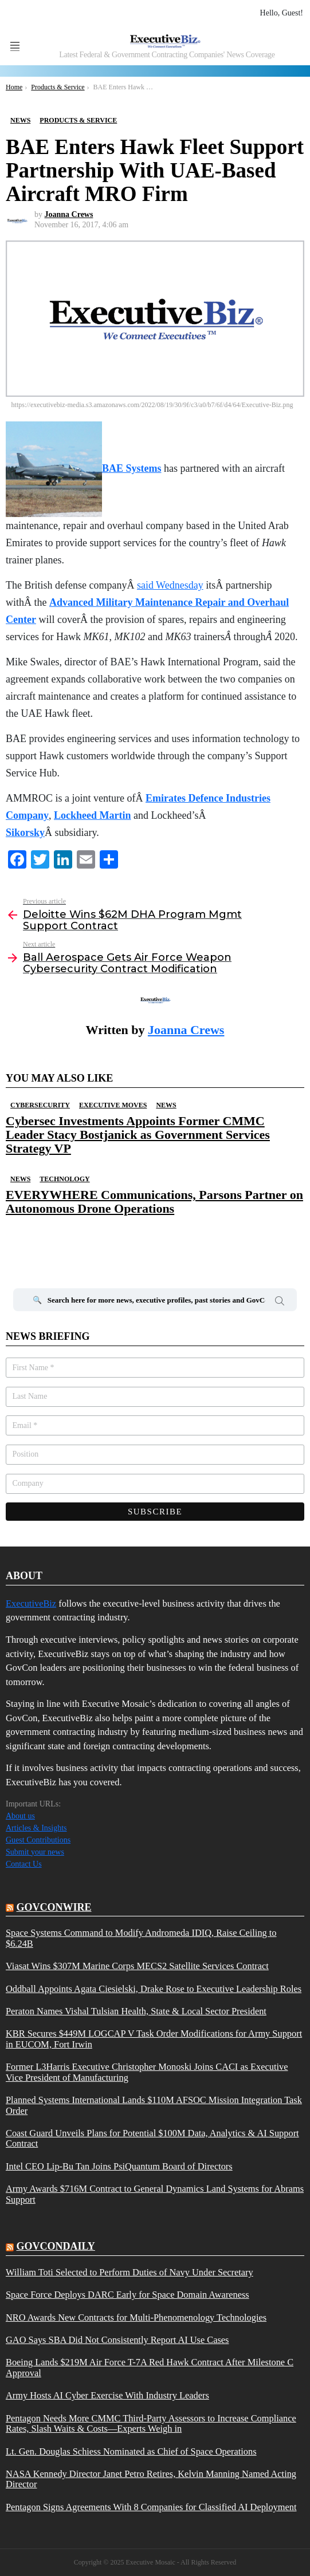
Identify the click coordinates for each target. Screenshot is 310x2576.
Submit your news (35, 1852)
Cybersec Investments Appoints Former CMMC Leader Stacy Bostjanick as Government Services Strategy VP (138, 1135)
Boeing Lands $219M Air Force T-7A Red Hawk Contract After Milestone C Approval (149, 2367)
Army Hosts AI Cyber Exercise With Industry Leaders (107, 2395)
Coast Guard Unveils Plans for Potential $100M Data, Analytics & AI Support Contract (152, 2138)
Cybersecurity (40, 1105)
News (166, 1105)
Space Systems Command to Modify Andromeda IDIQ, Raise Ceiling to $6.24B (141, 1938)
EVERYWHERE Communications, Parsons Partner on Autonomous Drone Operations (154, 1202)
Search (279, 1302)
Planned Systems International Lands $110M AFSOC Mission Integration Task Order (154, 2105)
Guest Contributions (38, 1840)
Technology (64, 1179)
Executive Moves (113, 1105)
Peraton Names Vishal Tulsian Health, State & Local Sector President (136, 2011)
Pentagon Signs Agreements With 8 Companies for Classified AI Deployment (151, 2507)
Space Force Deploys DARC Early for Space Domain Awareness (127, 2295)
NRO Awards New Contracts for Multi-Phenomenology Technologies (136, 2318)
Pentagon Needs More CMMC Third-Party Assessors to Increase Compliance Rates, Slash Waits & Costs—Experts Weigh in (151, 2423)
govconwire (54, 1907)
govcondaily (56, 2246)
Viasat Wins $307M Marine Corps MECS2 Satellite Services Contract (137, 1966)
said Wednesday (170, 585)
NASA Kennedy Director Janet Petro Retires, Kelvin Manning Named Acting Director (151, 2479)
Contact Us (24, 1864)
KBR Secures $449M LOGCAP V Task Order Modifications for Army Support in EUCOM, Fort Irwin (154, 2039)
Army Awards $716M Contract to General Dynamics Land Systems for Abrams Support (155, 2194)
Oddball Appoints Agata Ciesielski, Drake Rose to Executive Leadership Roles (153, 1989)
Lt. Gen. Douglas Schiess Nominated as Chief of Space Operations (131, 2452)
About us (20, 1816)
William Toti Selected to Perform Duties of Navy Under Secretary (129, 2272)
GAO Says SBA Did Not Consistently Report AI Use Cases (117, 2340)
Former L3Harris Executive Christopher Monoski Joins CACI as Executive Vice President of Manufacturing (147, 2072)
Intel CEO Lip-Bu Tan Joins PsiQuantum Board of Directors (119, 2166)
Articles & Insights (36, 1828)
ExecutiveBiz (31, 1603)
